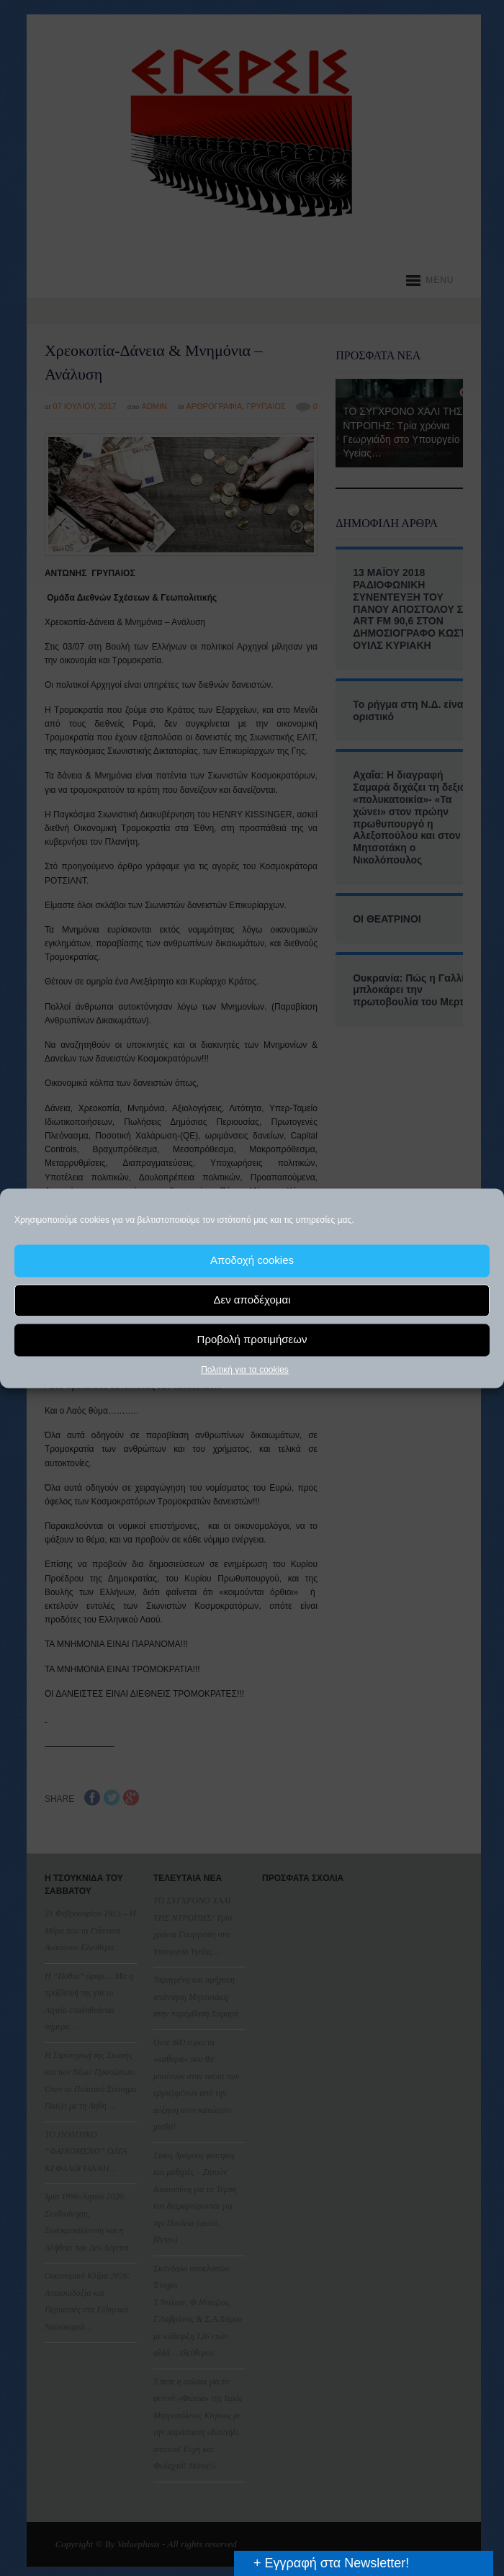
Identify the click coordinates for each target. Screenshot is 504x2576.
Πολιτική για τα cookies (245, 1370)
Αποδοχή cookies (252, 1260)
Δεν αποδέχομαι (251, 1299)
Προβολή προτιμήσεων (252, 1339)
